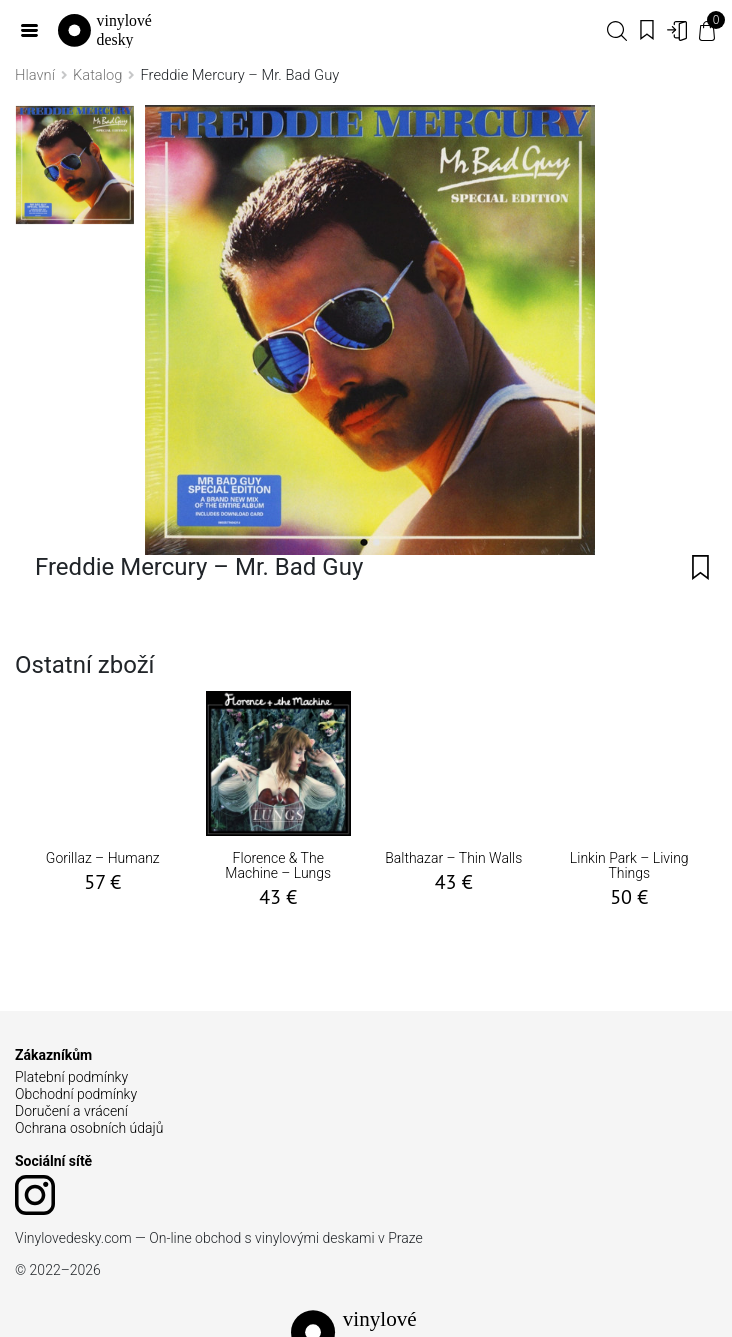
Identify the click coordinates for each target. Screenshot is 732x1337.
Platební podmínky (71, 1077)
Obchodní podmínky (76, 1094)
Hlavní (35, 75)
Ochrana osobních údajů (89, 1128)
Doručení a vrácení (71, 1111)
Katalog (98, 75)
